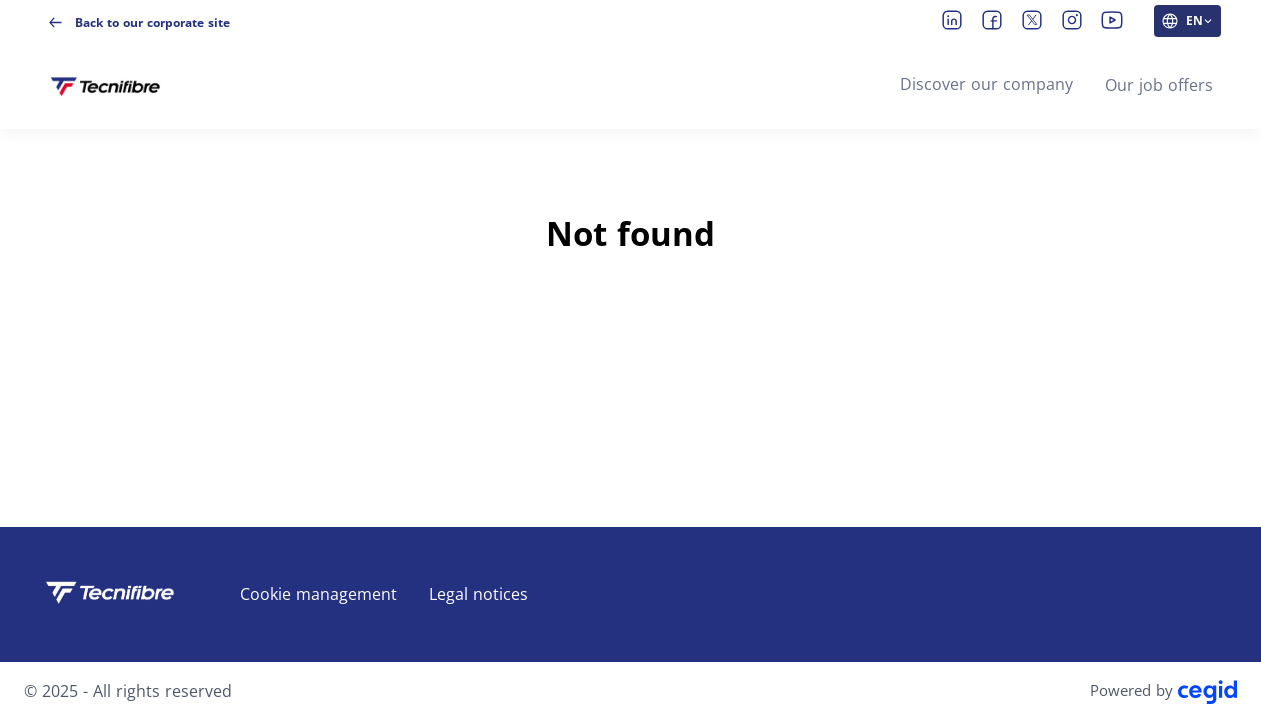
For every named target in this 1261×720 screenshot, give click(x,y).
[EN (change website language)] (1187, 21)
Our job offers (1159, 85)
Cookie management (318, 594)
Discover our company (986, 84)
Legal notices (478, 594)
